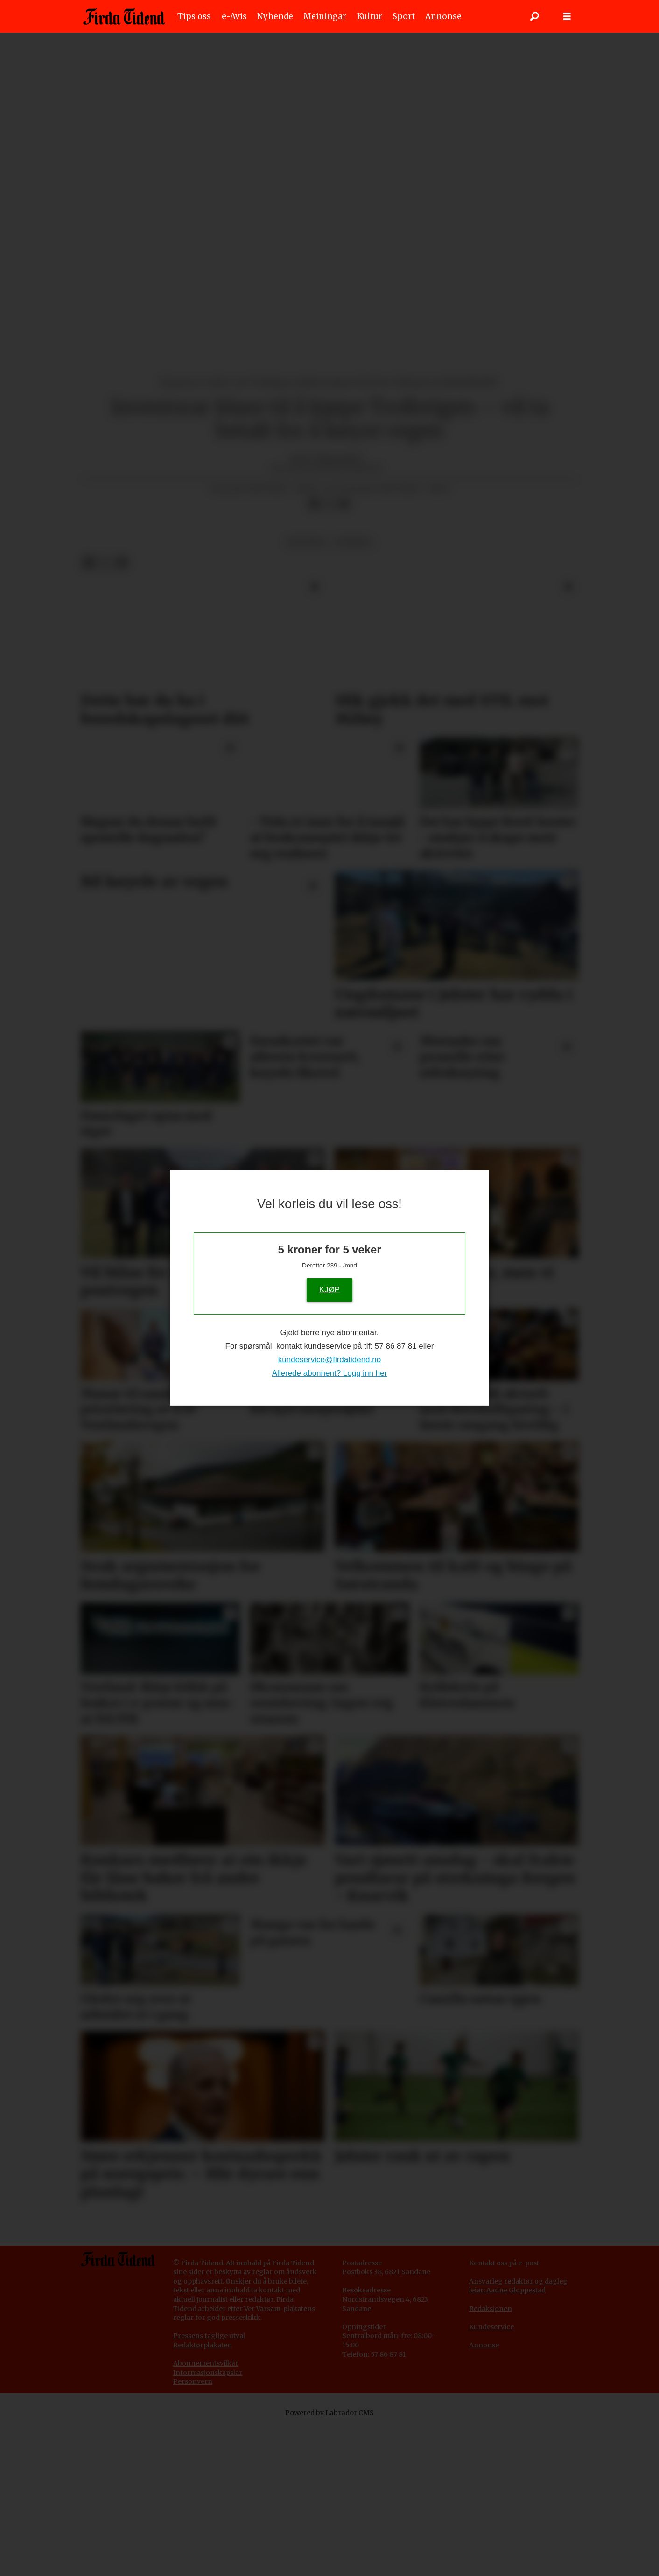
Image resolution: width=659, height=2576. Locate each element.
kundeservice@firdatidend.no (329, 1359)
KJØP (329, 1289)
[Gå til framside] (124, 16)
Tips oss (194, 16)
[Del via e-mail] (344, 504)
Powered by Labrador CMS (329, 2413)
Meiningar (324, 16)
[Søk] (534, 16)
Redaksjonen (490, 2308)
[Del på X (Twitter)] (329, 504)
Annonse (443, 16)
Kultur (369, 16)
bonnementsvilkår (208, 2363)
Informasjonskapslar (207, 2372)
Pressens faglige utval (209, 2336)
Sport (404, 16)
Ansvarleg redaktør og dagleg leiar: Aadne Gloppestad (518, 2286)
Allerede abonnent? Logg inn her (329, 1373)
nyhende (353, 542)
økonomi (306, 542)
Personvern (192, 2381)
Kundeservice (491, 2327)
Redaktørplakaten (202, 2345)
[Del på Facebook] (314, 504)
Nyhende (275, 16)
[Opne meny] (567, 16)
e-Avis (234, 16)
